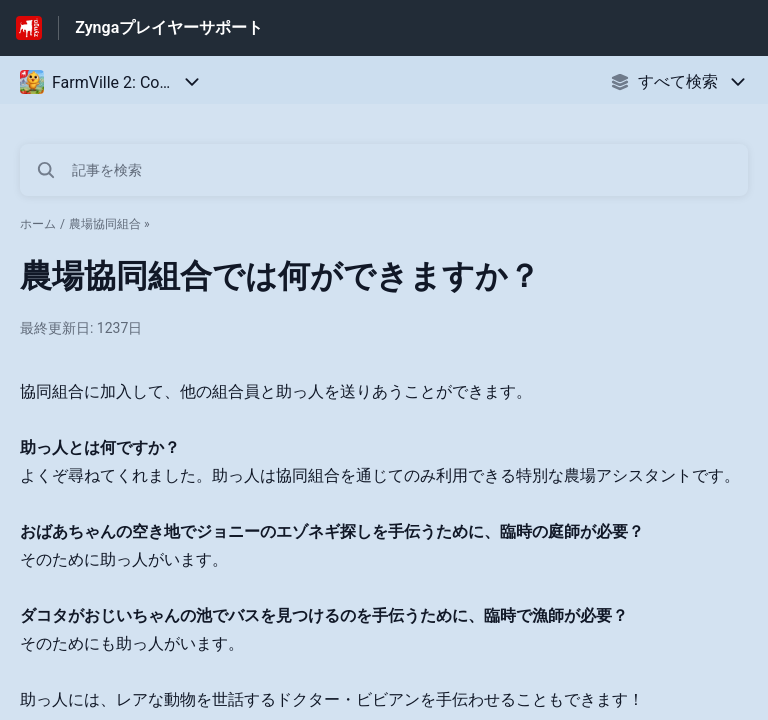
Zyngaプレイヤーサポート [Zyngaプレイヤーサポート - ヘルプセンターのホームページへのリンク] (169, 27)
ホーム (38, 224)
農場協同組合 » (109, 224)
